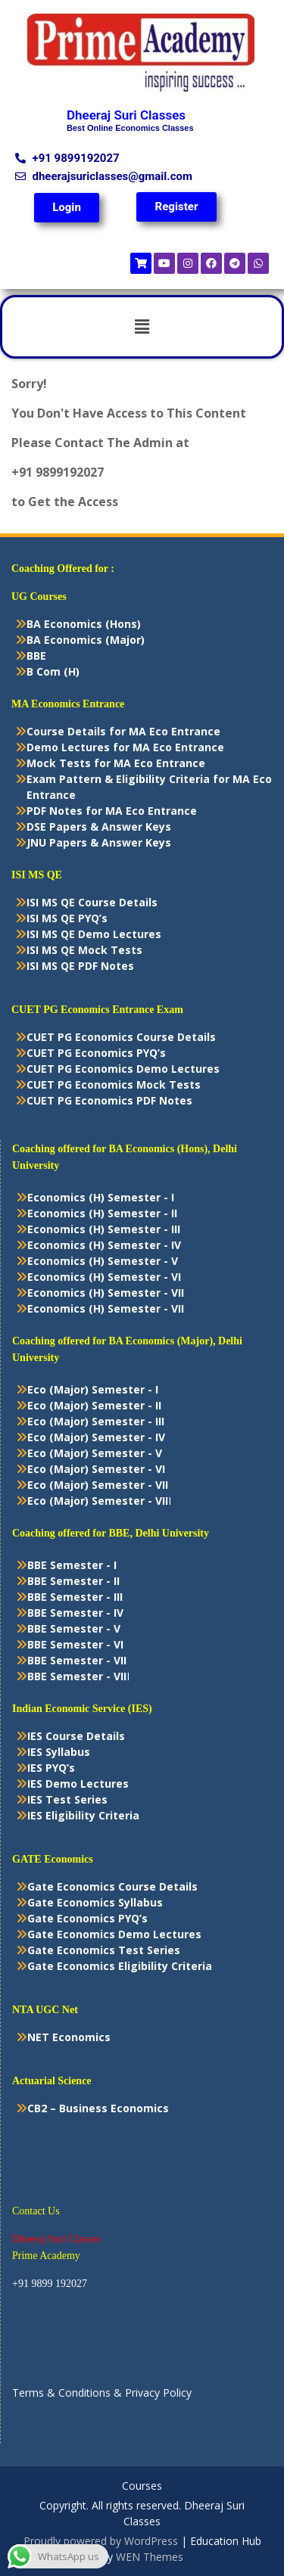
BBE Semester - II (73, 1581)
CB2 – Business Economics (98, 2108)
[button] (141, 326)
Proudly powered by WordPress (100, 2541)
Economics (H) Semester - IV (104, 1245)
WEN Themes (149, 2557)
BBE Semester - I (72, 1565)
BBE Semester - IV (75, 1612)
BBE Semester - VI (75, 1644)
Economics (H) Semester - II (102, 1213)
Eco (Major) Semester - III (95, 1421)
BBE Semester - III (75, 1596)
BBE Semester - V (73, 1628)
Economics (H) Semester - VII (105, 1292)
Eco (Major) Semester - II (94, 1405)
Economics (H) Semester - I (100, 1197)
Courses (142, 2486)
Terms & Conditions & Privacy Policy (102, 2392)
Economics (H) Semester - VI (104, 1276)
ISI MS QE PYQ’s (67, 918)
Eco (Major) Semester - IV (96, 1437)
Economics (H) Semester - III (103, 1229)
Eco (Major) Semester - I (92, 1389)
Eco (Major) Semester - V (94, 1453)
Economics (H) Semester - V (102, 1261)
